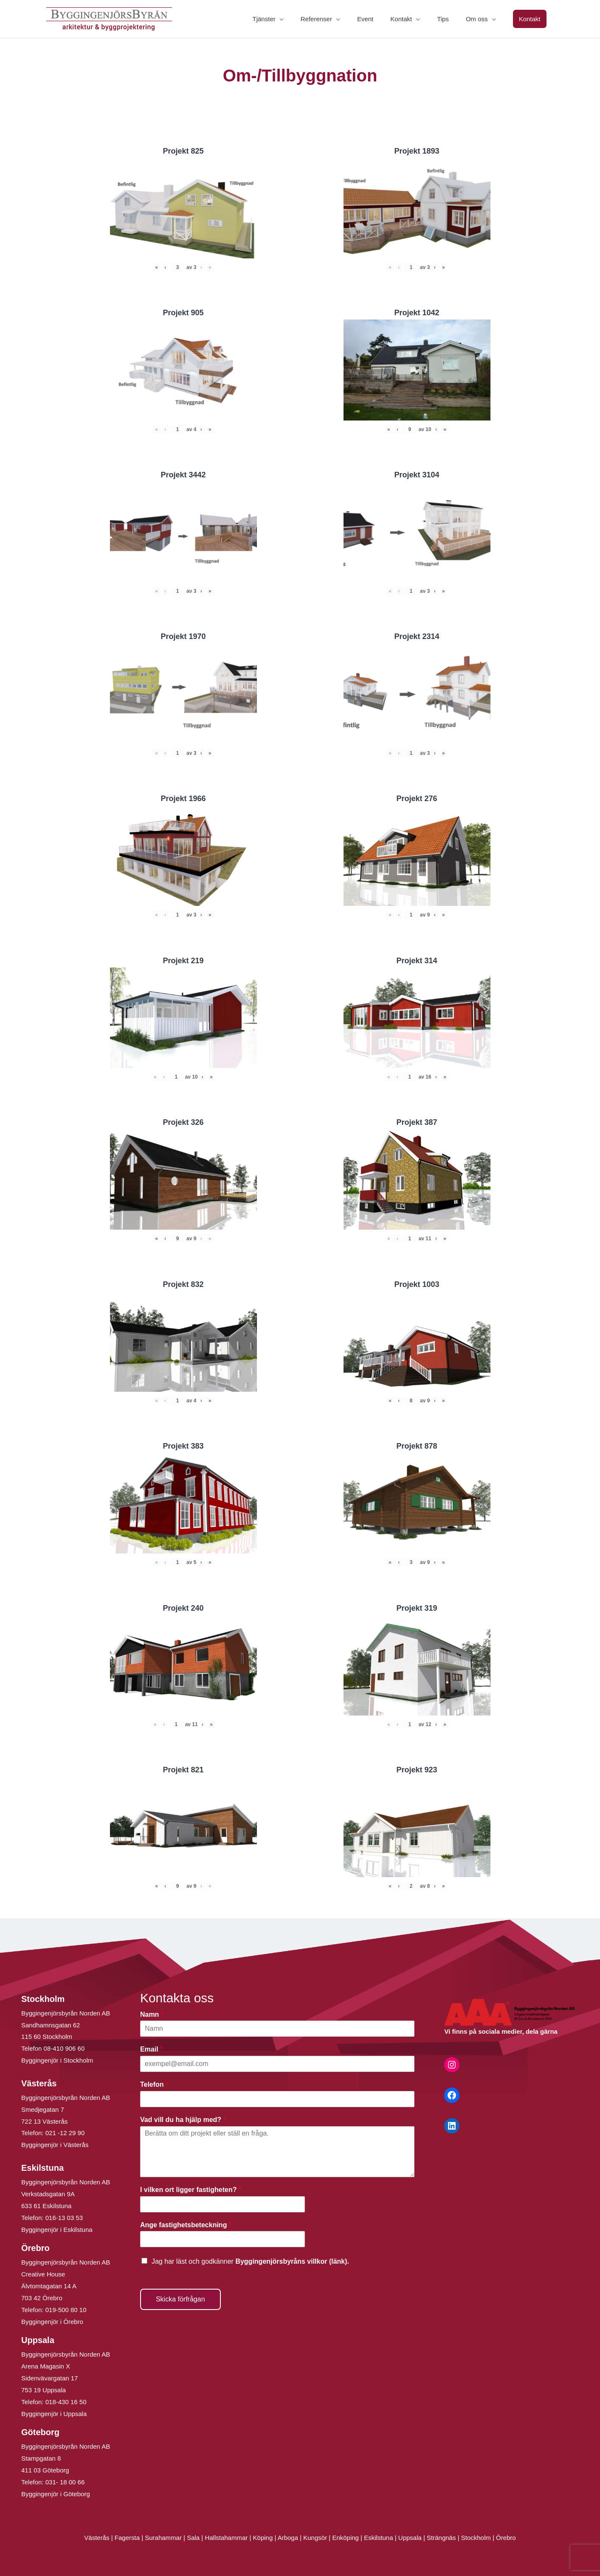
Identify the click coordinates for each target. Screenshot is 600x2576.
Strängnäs (441, 2537)
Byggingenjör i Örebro (52, 2321)
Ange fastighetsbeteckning (185, 2224)
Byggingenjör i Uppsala (54, 2413)
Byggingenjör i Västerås (54, 2144)
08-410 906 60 (64, 2048)
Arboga (288, 2537)
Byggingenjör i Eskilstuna (57, 2229)
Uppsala (410, 2537)
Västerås (97, 2537)
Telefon (154, 2084)
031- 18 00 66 (65, 2482)
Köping (263, 2537)
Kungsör (315, 2537)
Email (151, 2049)
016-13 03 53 (63, 2217)
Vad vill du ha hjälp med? (183, 2119)
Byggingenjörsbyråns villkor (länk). (292, 2261)
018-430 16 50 (66, 2401)
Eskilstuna (379, 2537)
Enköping (345, 2537)
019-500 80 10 (65, 2309)
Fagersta (127, 2537)
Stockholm (476, 2537)
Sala (193, 2537)
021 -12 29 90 (65, 2132)
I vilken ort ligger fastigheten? (190, 2189)
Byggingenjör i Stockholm (57, 2060)
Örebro (506, 2537)
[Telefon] (277, 2099)
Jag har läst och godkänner (250, 2261)
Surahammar (163, 2537)
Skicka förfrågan (180, 2299)
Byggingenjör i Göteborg (55, 2494)
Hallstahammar (226, 2537)
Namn (151, 2014)
